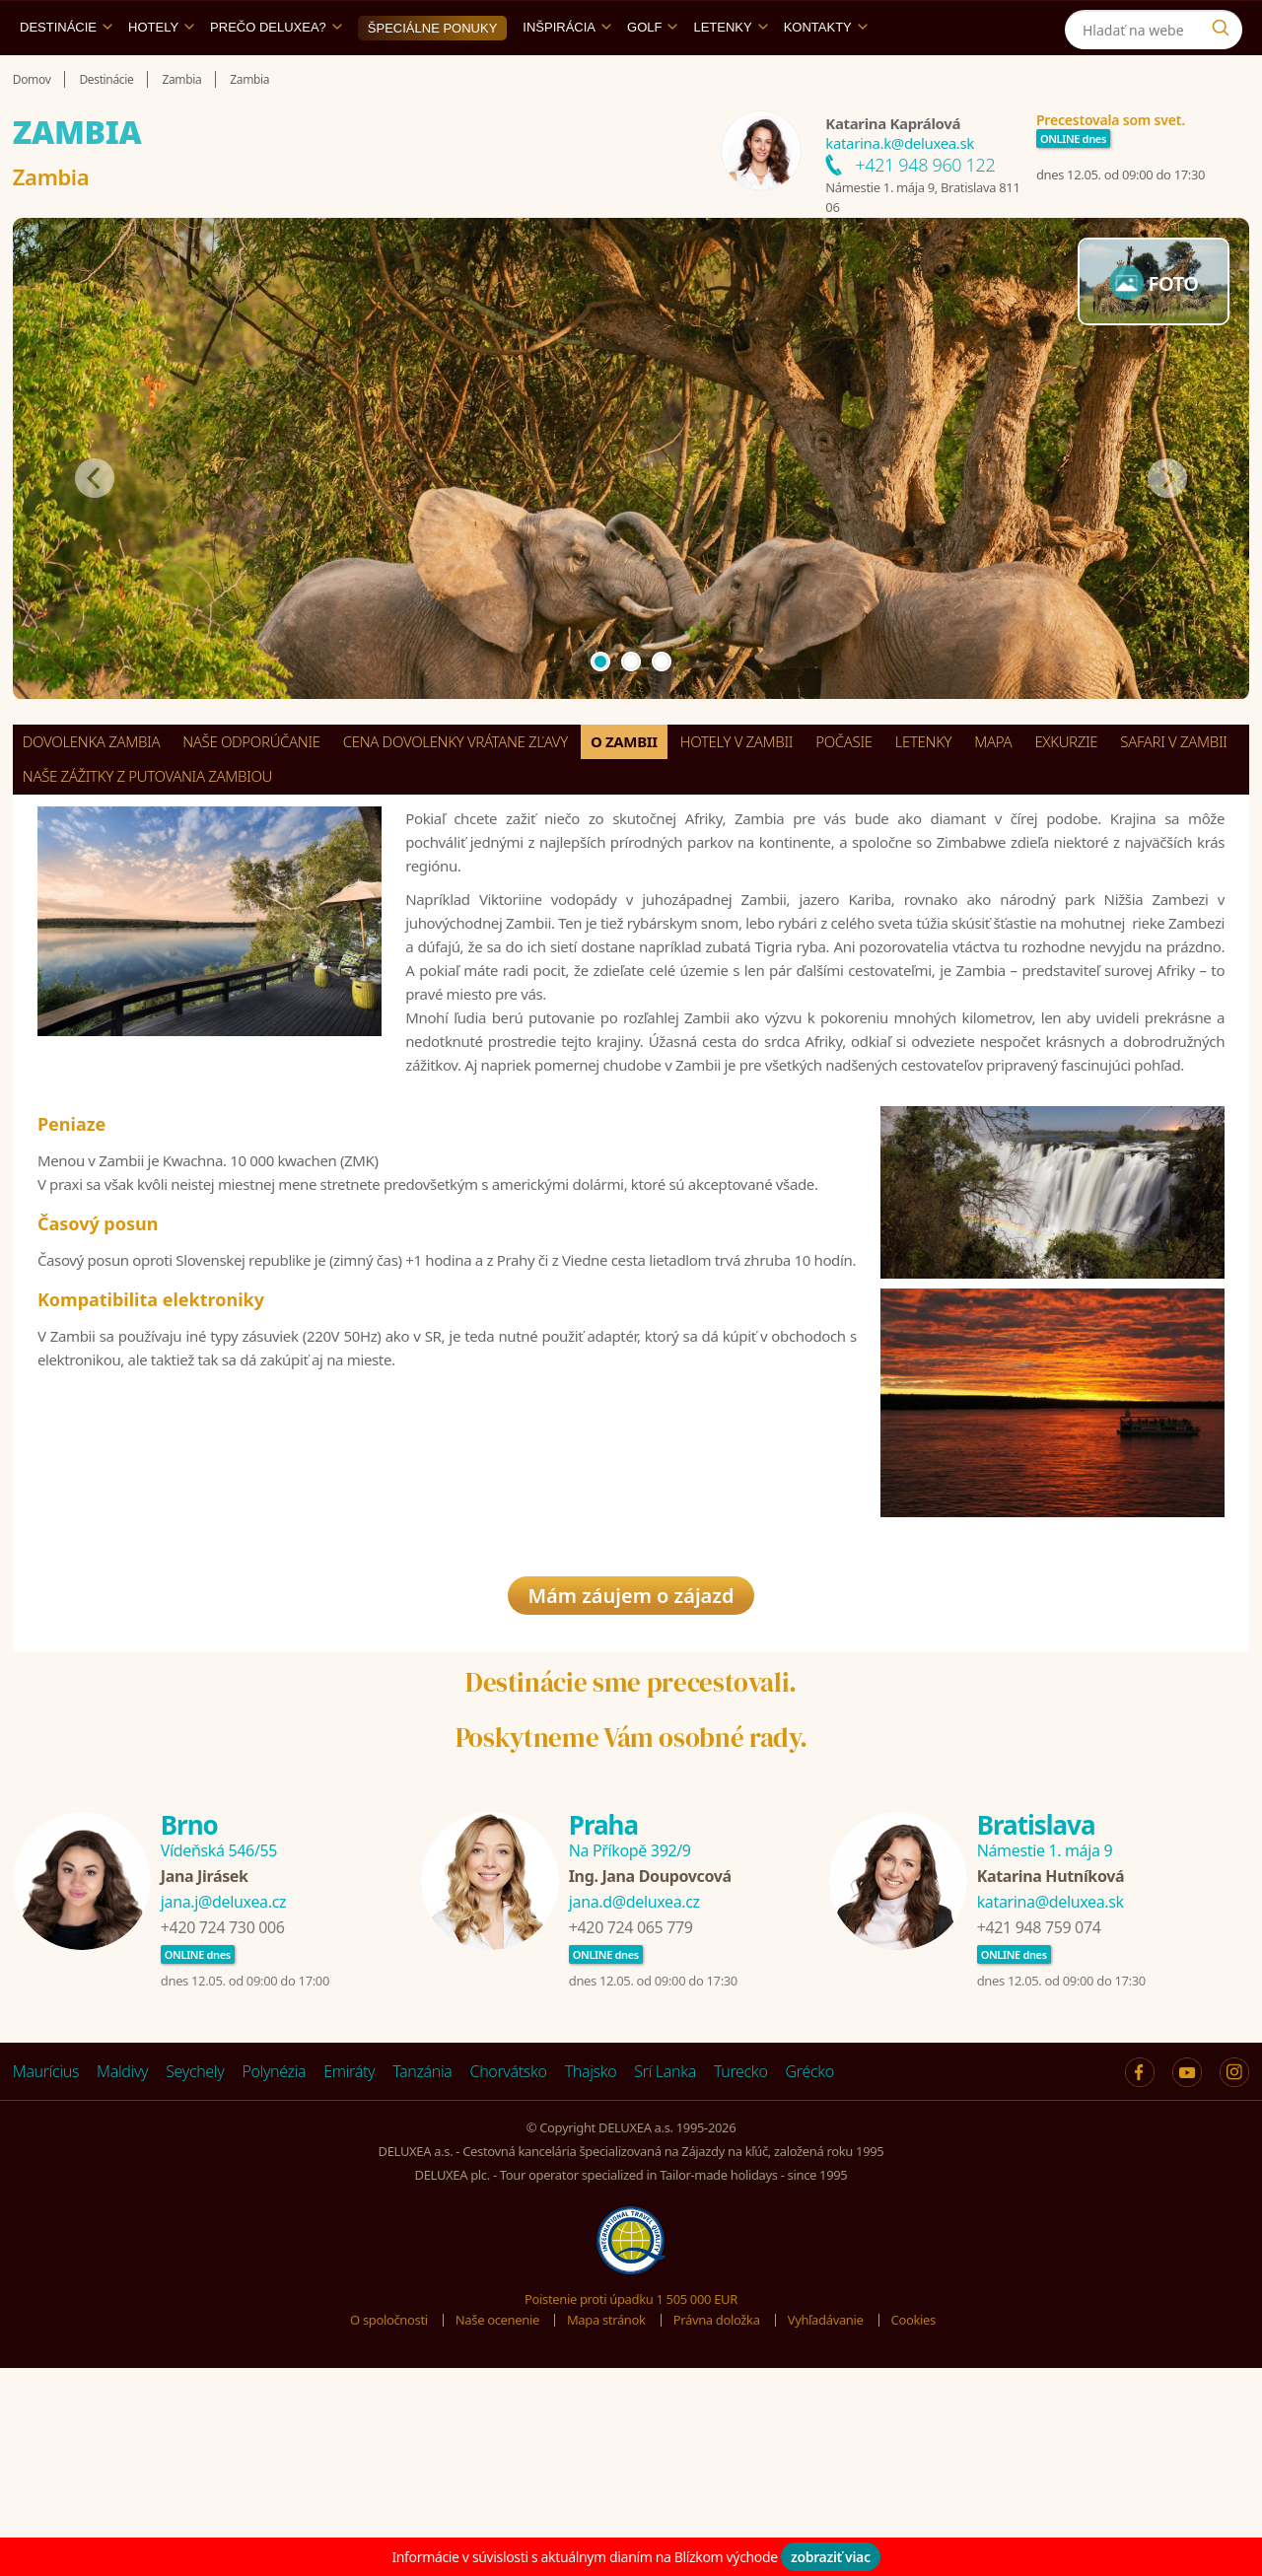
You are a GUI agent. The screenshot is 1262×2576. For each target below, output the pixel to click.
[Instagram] (1225, 23)
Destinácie (66, 72)
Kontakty (826, 72)
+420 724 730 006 (223, 2103)
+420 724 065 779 (631, 2103)
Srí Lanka (665, 2247)
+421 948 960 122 (925, 210)
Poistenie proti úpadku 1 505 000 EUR (631, 2473)
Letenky (730, 72)
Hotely (161, 72)
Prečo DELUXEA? (276, 72)
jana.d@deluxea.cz (634, 2077)
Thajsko (591, 2247)
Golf (652, 72)
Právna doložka (716, 2495)
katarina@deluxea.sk (1050, 2077)
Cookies (913, 2495)
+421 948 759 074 (1039, 2103)
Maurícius (46, 2247)
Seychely (195, 2247)
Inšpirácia (567, 72)
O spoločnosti (389, 2495)
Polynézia (274, 2247)
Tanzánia (422, 2247)
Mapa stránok (606, 2495)
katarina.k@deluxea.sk (899, 188)
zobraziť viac (831, 2556)
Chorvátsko (508, 2247)
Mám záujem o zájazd (630, 1771)
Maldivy (122, 2247)
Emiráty (349, 2247)
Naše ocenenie (497, 2495)
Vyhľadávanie (826, 2495)
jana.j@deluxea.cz (223, 2077)
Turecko (741, 2247)
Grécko (810, 2247)
